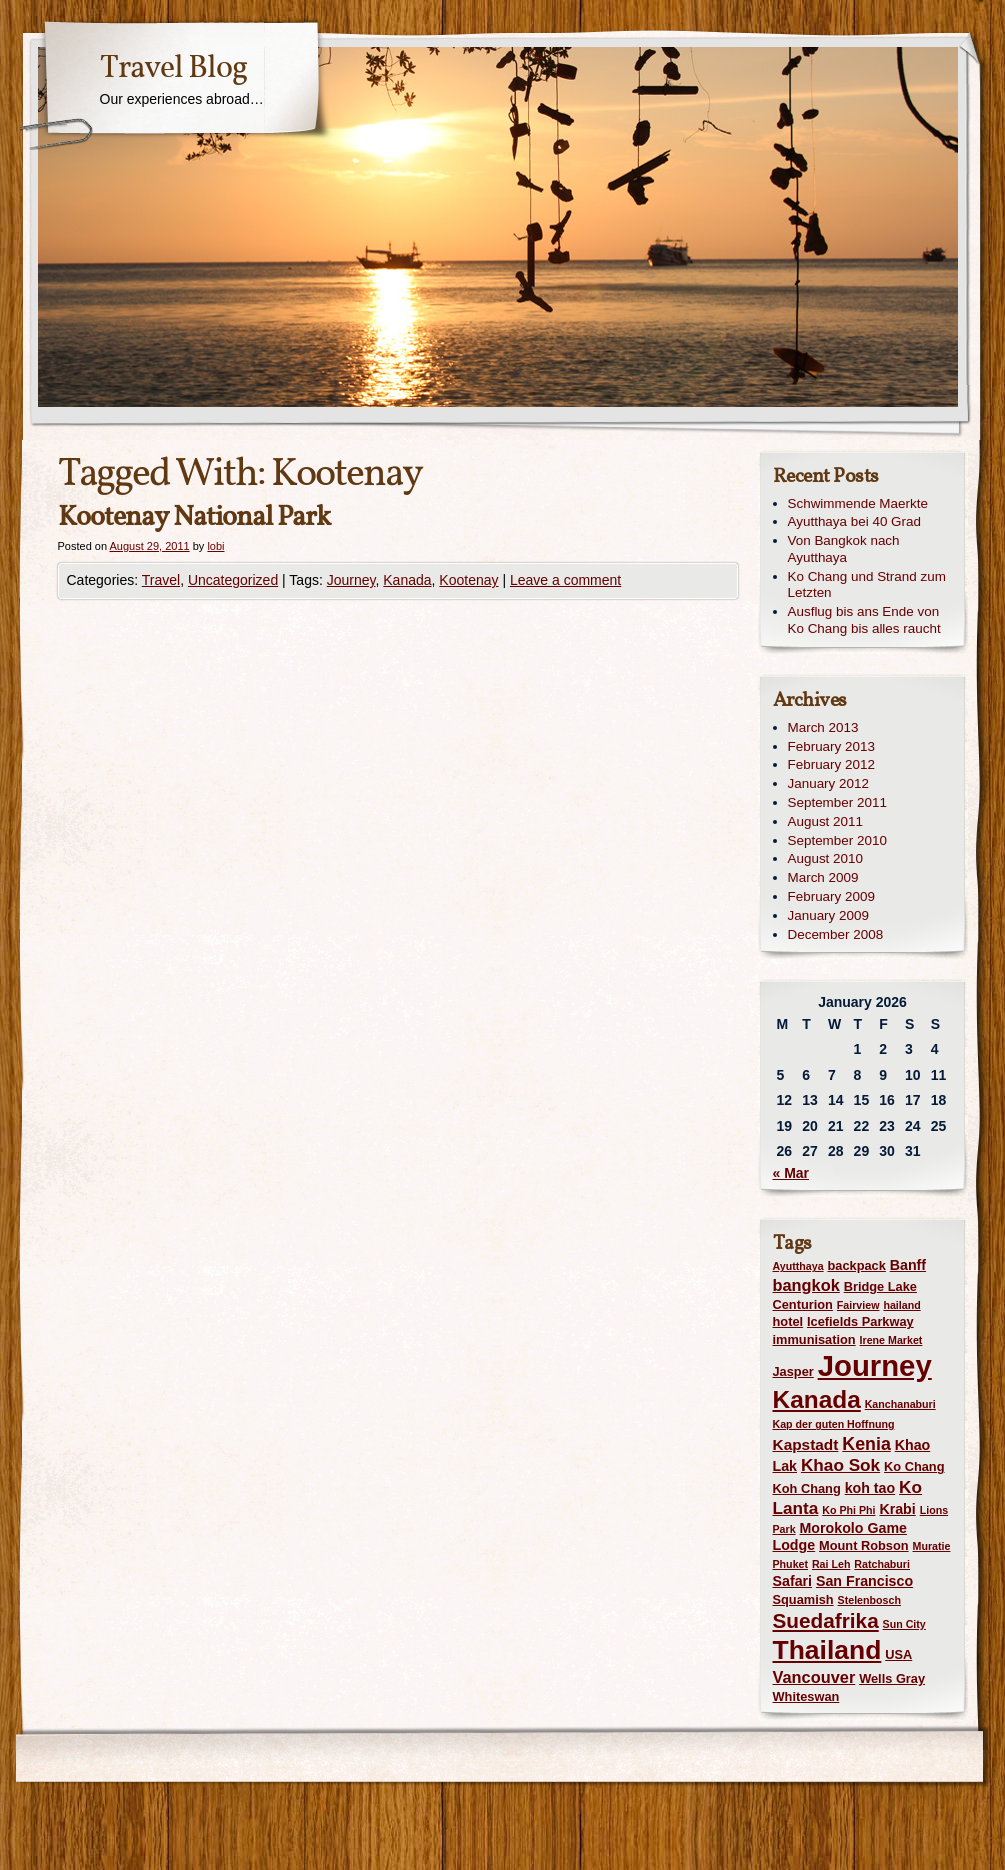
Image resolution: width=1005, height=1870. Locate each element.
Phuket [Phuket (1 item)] (791, 1564)
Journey (351, 580)
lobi (215, 546)
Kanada (407, 580)
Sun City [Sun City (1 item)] (904, 1624)
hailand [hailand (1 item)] (901, 1305)
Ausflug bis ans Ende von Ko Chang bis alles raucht (864, 620)
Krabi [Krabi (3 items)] (897, 1509)
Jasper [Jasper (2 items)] (793, 1371)
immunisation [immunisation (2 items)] (814, 1339)
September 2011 (837, 802)
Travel (161, 580)
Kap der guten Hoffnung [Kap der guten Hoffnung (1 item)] (834, 1424)
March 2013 (823, 727)
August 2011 (825, 821)
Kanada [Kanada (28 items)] (817, 1399)
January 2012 (828, 783)
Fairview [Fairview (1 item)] (858, 1305)
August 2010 (825, 858)
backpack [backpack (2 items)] (857, 1265)
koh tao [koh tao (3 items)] (870, 1488)
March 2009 (823, 877)
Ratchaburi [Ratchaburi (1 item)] (882, 1564)
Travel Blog (173, 69)
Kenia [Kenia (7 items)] (866, 1444)
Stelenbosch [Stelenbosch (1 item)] (869, 1600)
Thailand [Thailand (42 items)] (827, 1650)
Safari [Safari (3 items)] (793, 1581)
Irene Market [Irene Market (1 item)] (891, 1340)
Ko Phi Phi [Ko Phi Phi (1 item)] (848, 1510)
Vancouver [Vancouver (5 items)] (814, 1677)
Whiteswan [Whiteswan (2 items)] (806, 1696)
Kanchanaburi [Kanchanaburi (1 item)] (900, 1404)
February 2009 (831, 896)
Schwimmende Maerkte (858, 503)
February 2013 (831, 746)
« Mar (791, 1173)
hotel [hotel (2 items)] (788, 1321)
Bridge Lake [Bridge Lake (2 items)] (880, 1286)
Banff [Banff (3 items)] (908, 1265)
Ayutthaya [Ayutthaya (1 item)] (798, 1266)
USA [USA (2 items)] (898, 1654)
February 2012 (831, 764)
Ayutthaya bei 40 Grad (854, 521)
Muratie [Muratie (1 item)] (932, 1546)
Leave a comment (565, 580)
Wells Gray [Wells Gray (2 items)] (892, 1678)
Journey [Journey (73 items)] (875, 1365)
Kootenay (468, 580)
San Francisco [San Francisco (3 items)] (864, 1581)
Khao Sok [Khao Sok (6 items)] (840, 1465)
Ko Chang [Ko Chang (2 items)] (914, 1466)
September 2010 (837, 840)
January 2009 (828, 915)
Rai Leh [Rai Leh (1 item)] (831, 1564)
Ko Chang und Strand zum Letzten (867, 585)
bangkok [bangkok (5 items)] (806, 1285)
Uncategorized (233, 580)
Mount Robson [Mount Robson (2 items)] (864, 1545)
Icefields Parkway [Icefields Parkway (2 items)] (860, 1321)
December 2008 (836, 934)
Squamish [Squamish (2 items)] (803, 1599)
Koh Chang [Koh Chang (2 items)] (807, 1488)
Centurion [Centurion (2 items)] (803, 1304)
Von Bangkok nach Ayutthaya (844, 549)
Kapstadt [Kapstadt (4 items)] (806, 1444)
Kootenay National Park (194, 517)
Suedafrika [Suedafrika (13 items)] (826, 1620)
